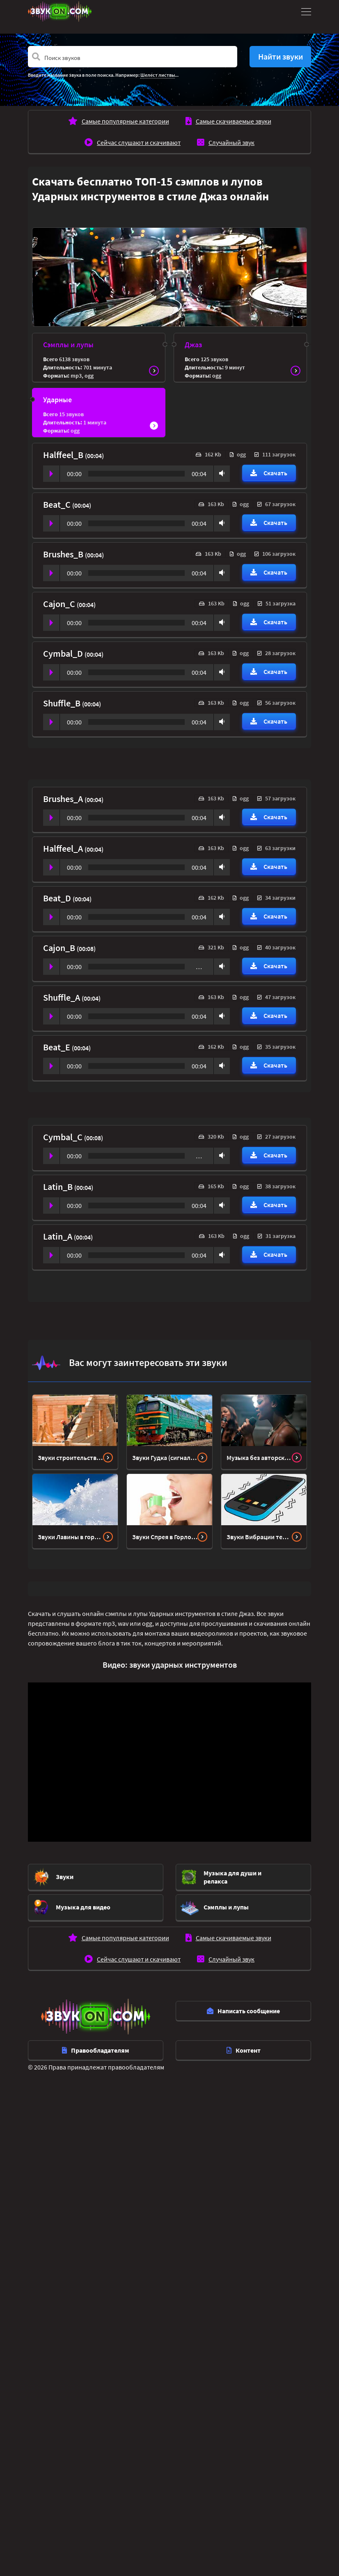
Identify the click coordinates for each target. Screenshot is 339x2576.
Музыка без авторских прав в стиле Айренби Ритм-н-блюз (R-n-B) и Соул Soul (259, 1457)
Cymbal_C (63, 1137)
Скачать (268, 473)
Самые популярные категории (125, 121)
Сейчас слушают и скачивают (139, 142)
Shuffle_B (62, 703)
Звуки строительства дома (70, 1457)
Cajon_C (60, 604)
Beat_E (57, 1047)
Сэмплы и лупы (68, 344)
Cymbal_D (64, 653)
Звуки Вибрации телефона (259, 1537)
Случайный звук (231, 142)
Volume (220, 473)
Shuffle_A (62, 997)
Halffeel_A (64, 848)
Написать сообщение (243, 2011)
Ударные (57, 399)
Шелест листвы (157, 75)
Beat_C (57, 504)
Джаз (193, 344)
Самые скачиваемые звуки (233, 121)
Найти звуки (280, 56)
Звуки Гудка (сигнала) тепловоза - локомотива (164, 1457)
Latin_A (58, 1236)
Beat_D (58, 898)
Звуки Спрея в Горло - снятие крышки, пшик (164, 1537)
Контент (244, 2050)
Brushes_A (64, 798)
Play (51, 473)
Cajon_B (60, 947)
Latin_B (58, 1186)
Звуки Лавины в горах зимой (70, 1537)
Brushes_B (64, 554)
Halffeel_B (64, 455)
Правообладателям (95, 2050)
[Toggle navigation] (305, 11)
